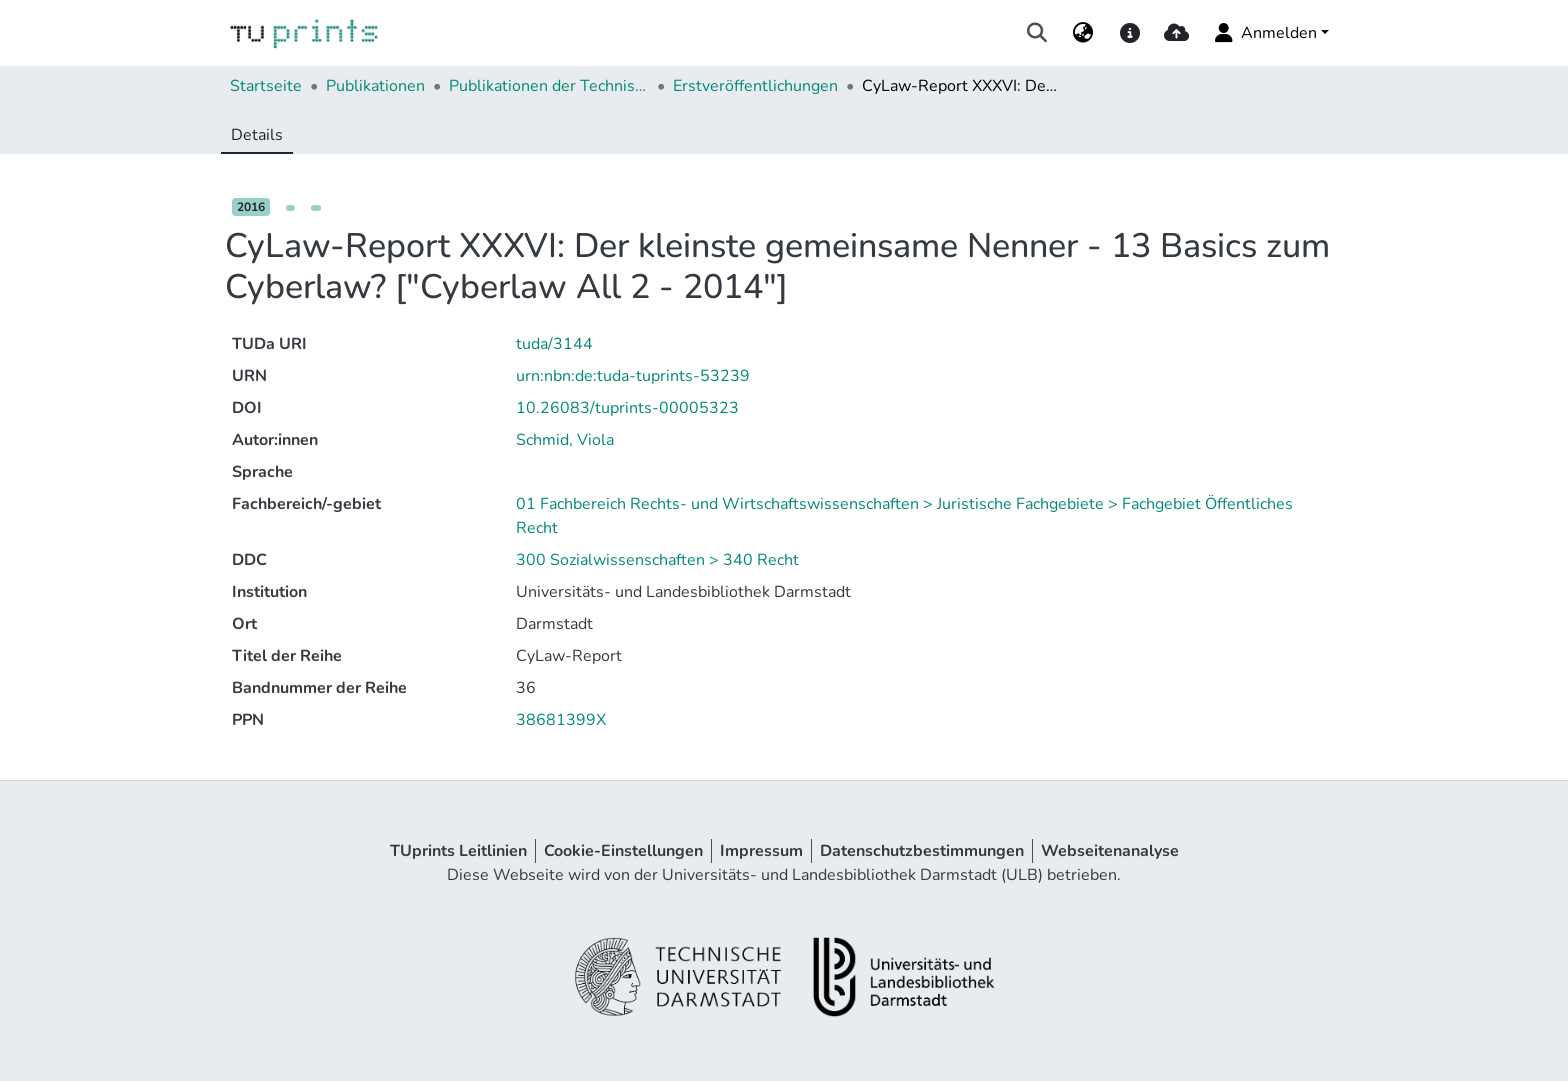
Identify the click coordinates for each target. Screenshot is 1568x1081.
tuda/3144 (554, 344)
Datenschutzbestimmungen (922, 851)
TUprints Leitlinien (458, 851)
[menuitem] (1083, 33)
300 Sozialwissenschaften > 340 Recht (657, 560)
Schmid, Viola (565, 440)
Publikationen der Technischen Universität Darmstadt (549, 86)
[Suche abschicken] (1037, 33)
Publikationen (375, 86)
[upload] (1176, 33)
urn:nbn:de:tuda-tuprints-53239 (633, 376)
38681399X (561, 720)
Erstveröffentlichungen (755, 86)
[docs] (1129, 33)
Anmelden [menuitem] (1264, 33)
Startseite (266, 86)
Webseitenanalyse (1110, 851)
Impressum (761, 851)
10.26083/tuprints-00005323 (627, 408)
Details (257, 135)
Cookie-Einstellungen (623, 851)
